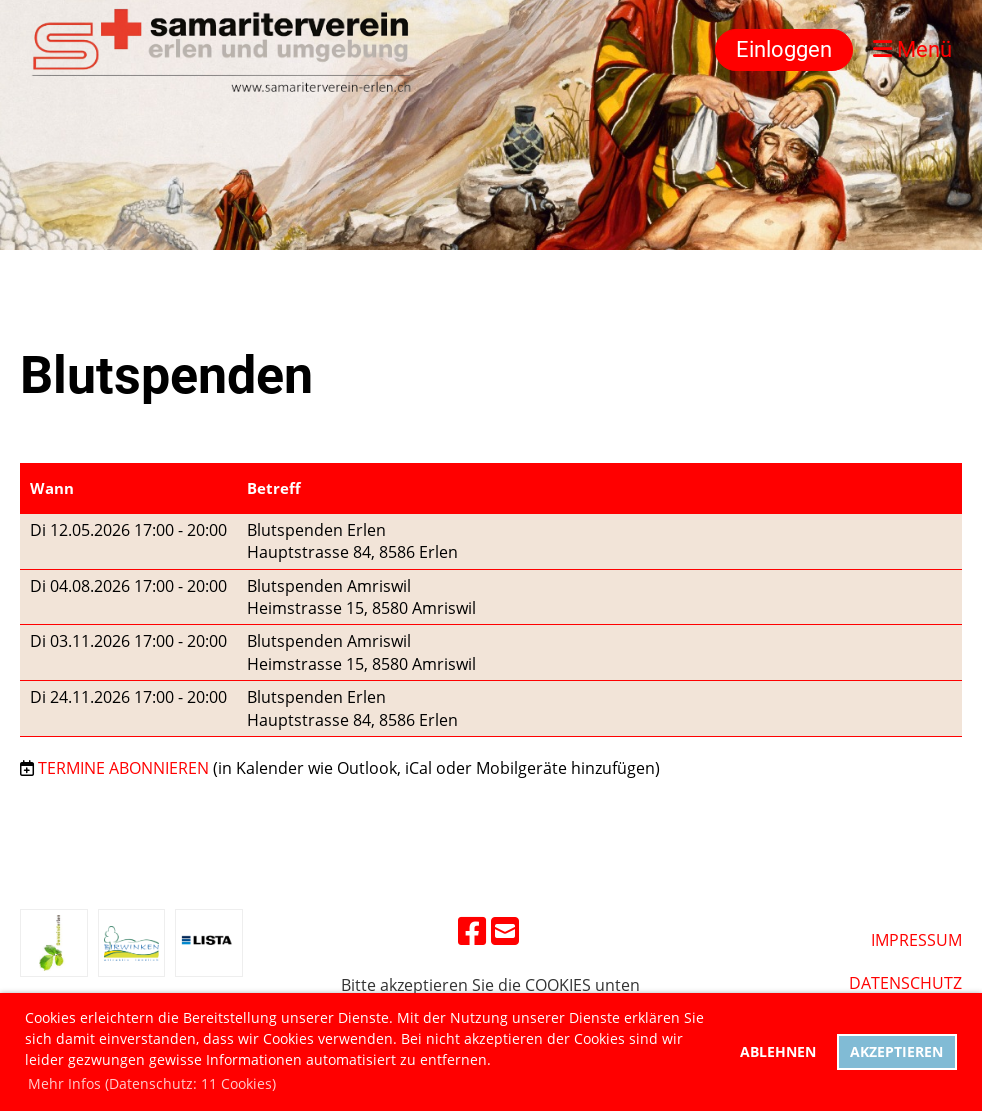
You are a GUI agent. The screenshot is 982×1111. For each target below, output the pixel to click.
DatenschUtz (905, 983)
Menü (912, 49)
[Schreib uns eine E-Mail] (505, 930)
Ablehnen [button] (778, 1051)
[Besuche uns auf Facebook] (472, 930)
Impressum (916, 940)
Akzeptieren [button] (896, 1051)
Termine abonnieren (123, 768)
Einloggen (784, 49)
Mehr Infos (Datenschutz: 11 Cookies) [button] (152, 1083)
